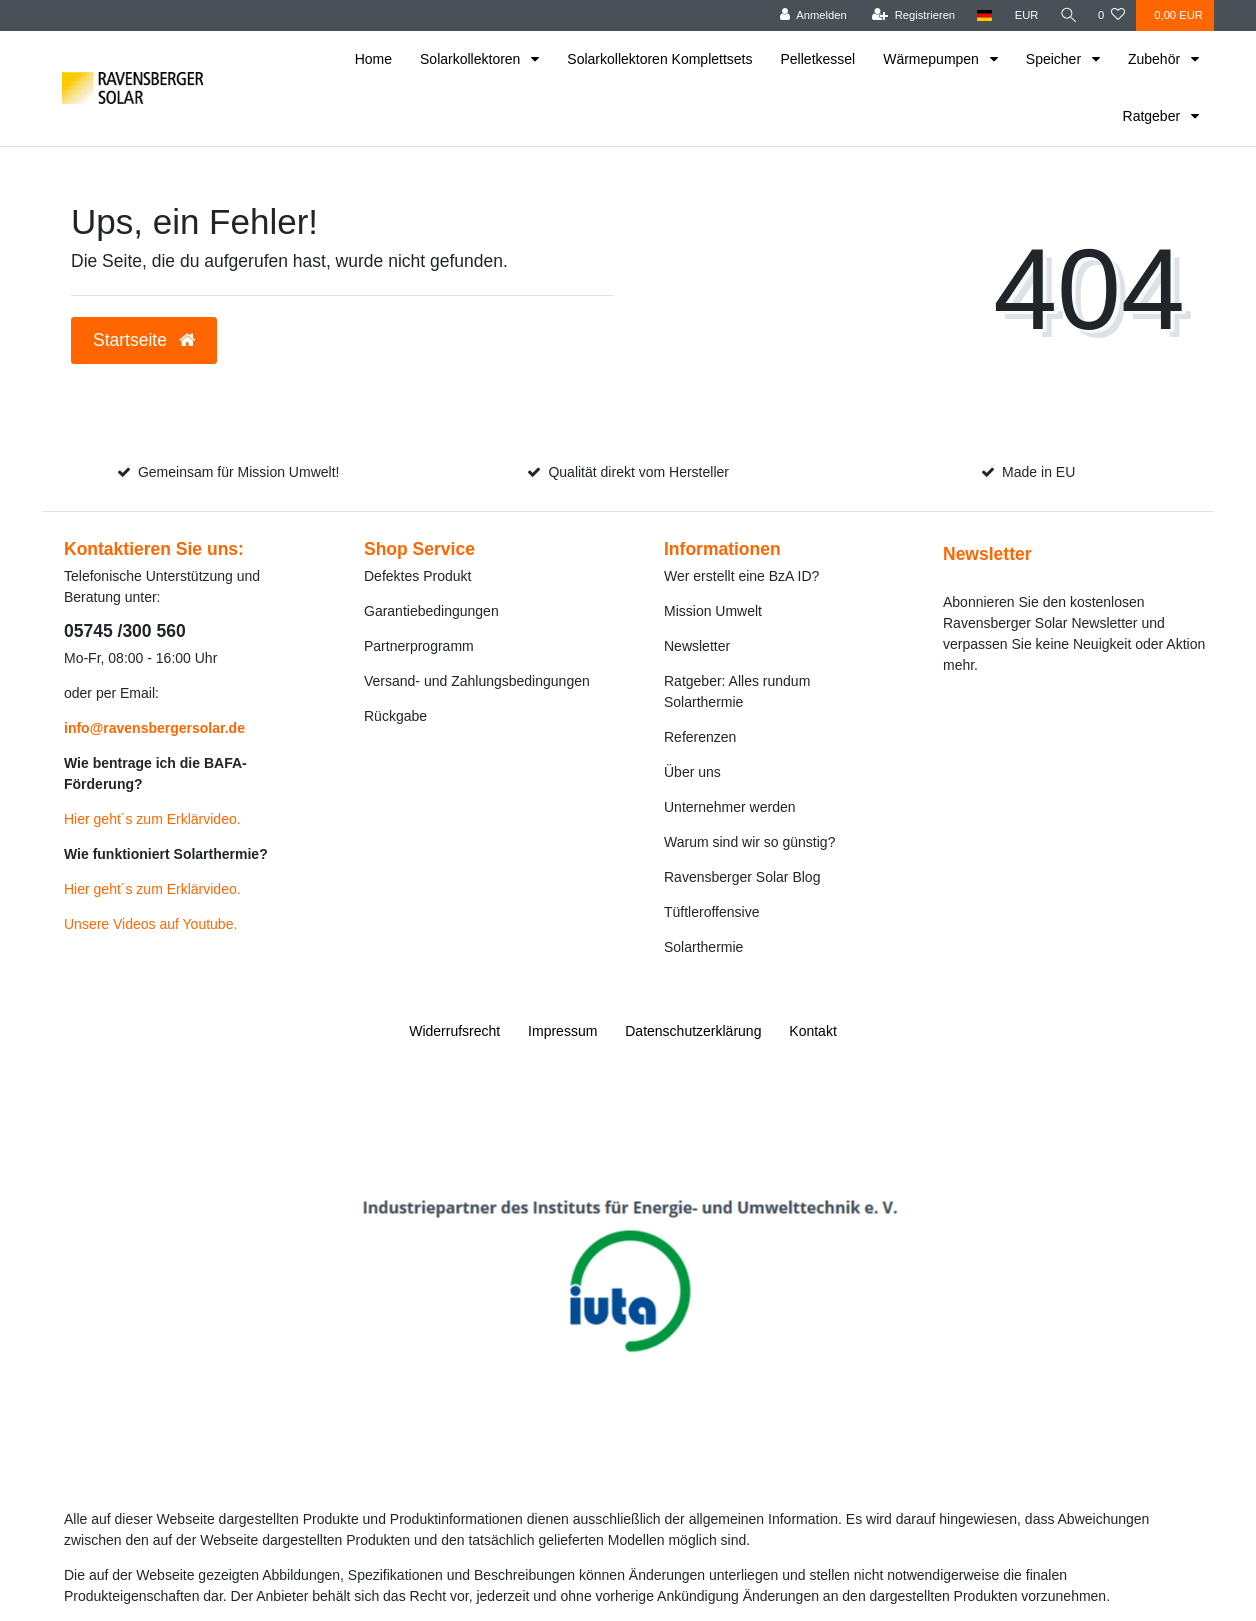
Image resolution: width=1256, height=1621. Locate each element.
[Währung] (1024, 15)
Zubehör (1156, 59)
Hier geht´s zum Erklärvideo (150, 819)
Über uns (692, 772)
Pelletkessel (818, 59)
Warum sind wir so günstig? (749, 842)
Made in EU (1038, 472)
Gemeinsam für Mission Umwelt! (239, 472)
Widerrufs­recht (454, 1031)
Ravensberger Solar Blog (742, 877)
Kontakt (812, 1031)
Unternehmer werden (730, 807)
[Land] (982, 15)
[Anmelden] (810, 15)
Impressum (562, 1031)
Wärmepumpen (933, 59)
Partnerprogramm (419, 646)
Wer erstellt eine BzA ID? (741, 576)
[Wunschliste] (1111, 15)
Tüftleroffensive (711, 912)
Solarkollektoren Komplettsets (659, 59)
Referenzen (700, 737)
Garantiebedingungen (431, 611)
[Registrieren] (910, 15)
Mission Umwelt (713, 611)
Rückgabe (395, 716)
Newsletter (697, 646)
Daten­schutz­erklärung (693, 1031)
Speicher (1055, 59)
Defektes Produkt (417, 576)
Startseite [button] (144, 340)
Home (373, 59)
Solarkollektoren (472, 59)
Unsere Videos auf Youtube (148, 924)
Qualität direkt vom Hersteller (638, 472)
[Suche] (1067, 15)
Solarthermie (703, 947)
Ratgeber (1153, 116)
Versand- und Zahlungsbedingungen (477, 681)
